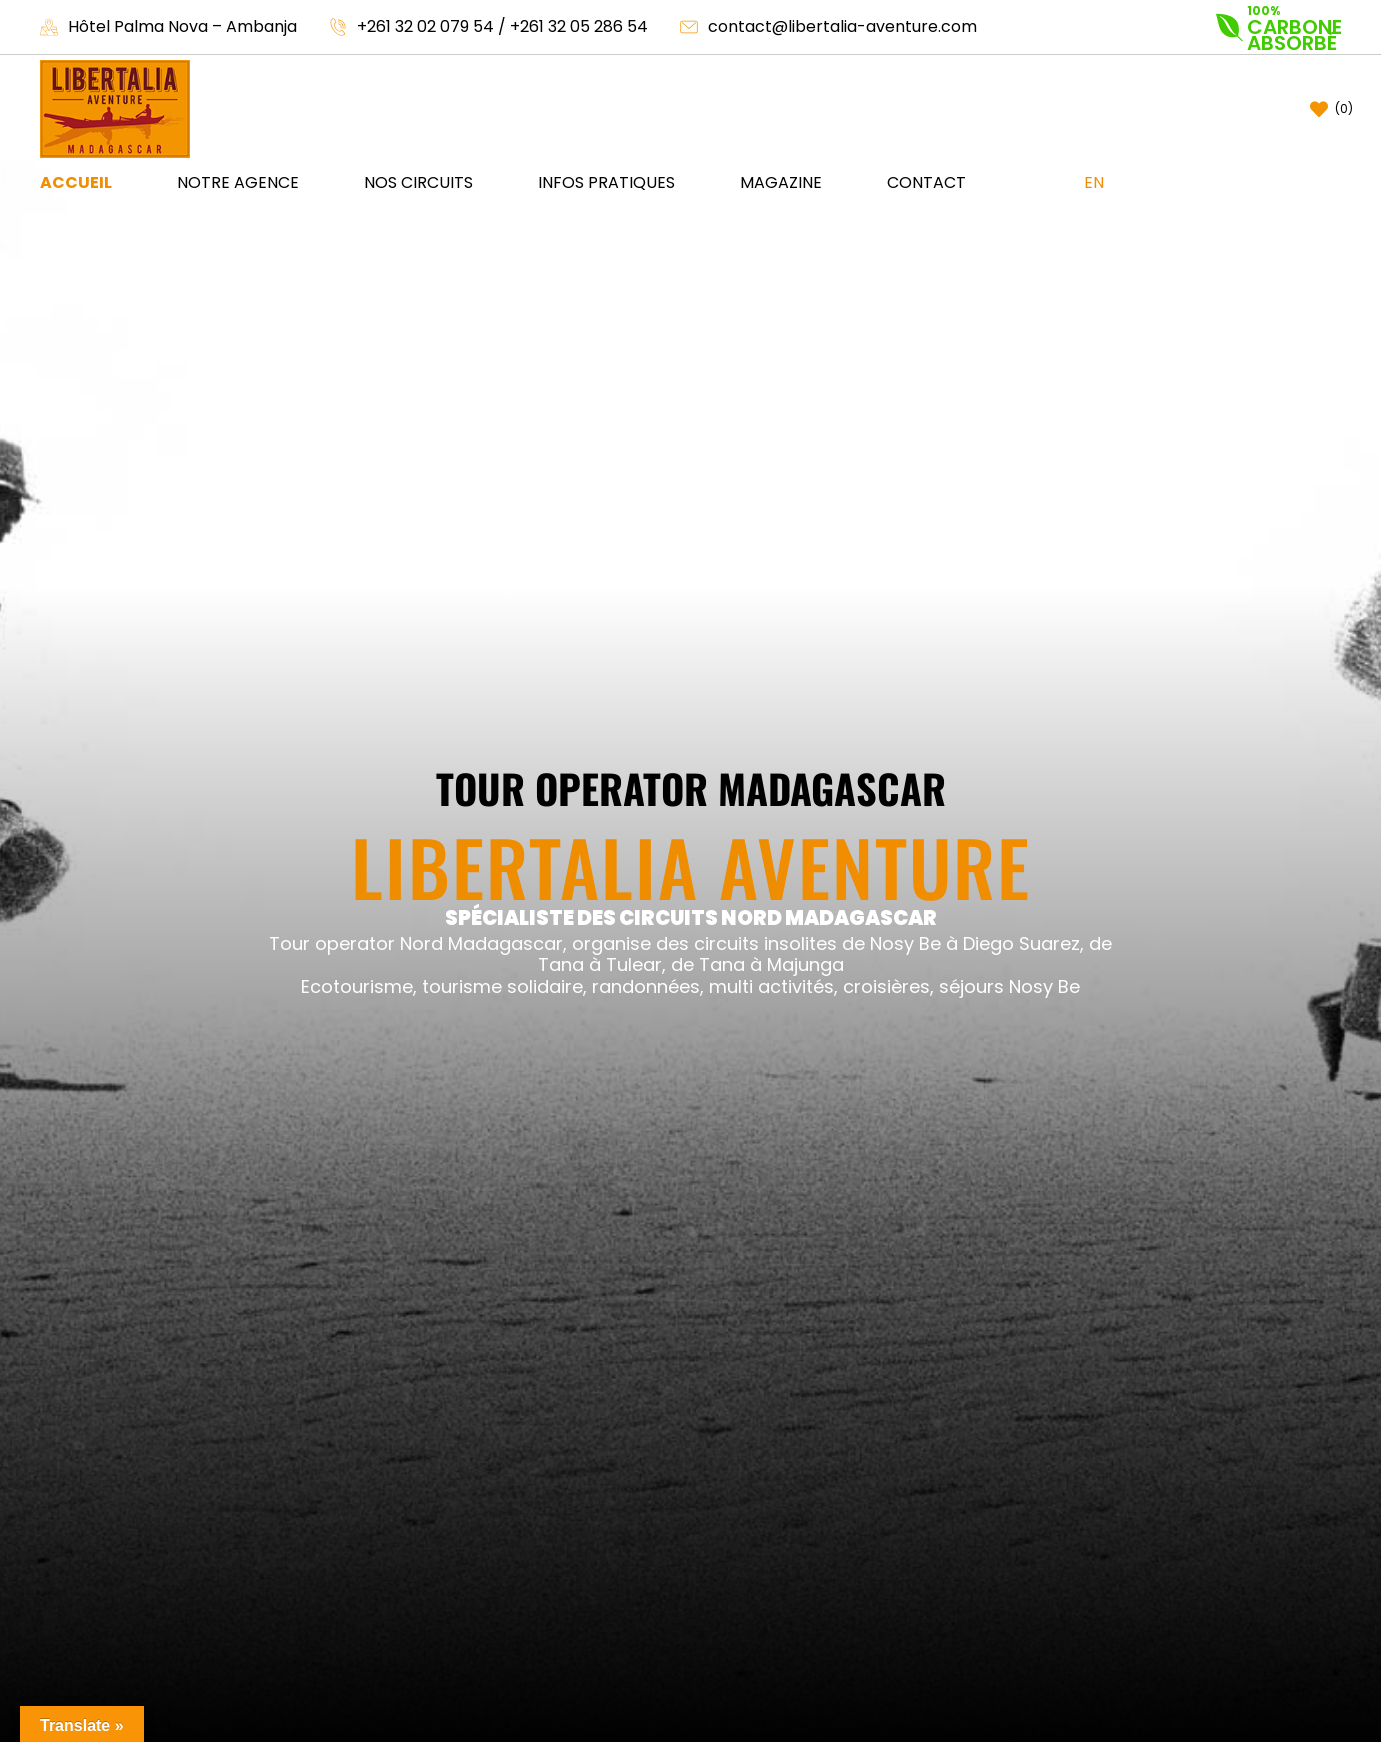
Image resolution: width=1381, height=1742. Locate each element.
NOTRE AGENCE (238, 182)
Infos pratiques (606, 182)
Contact (926, 182)
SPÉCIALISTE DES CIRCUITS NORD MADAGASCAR (691, 918)
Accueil (76, 182)
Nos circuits (418, 182)
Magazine (781, 182)
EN (1094, 182)
